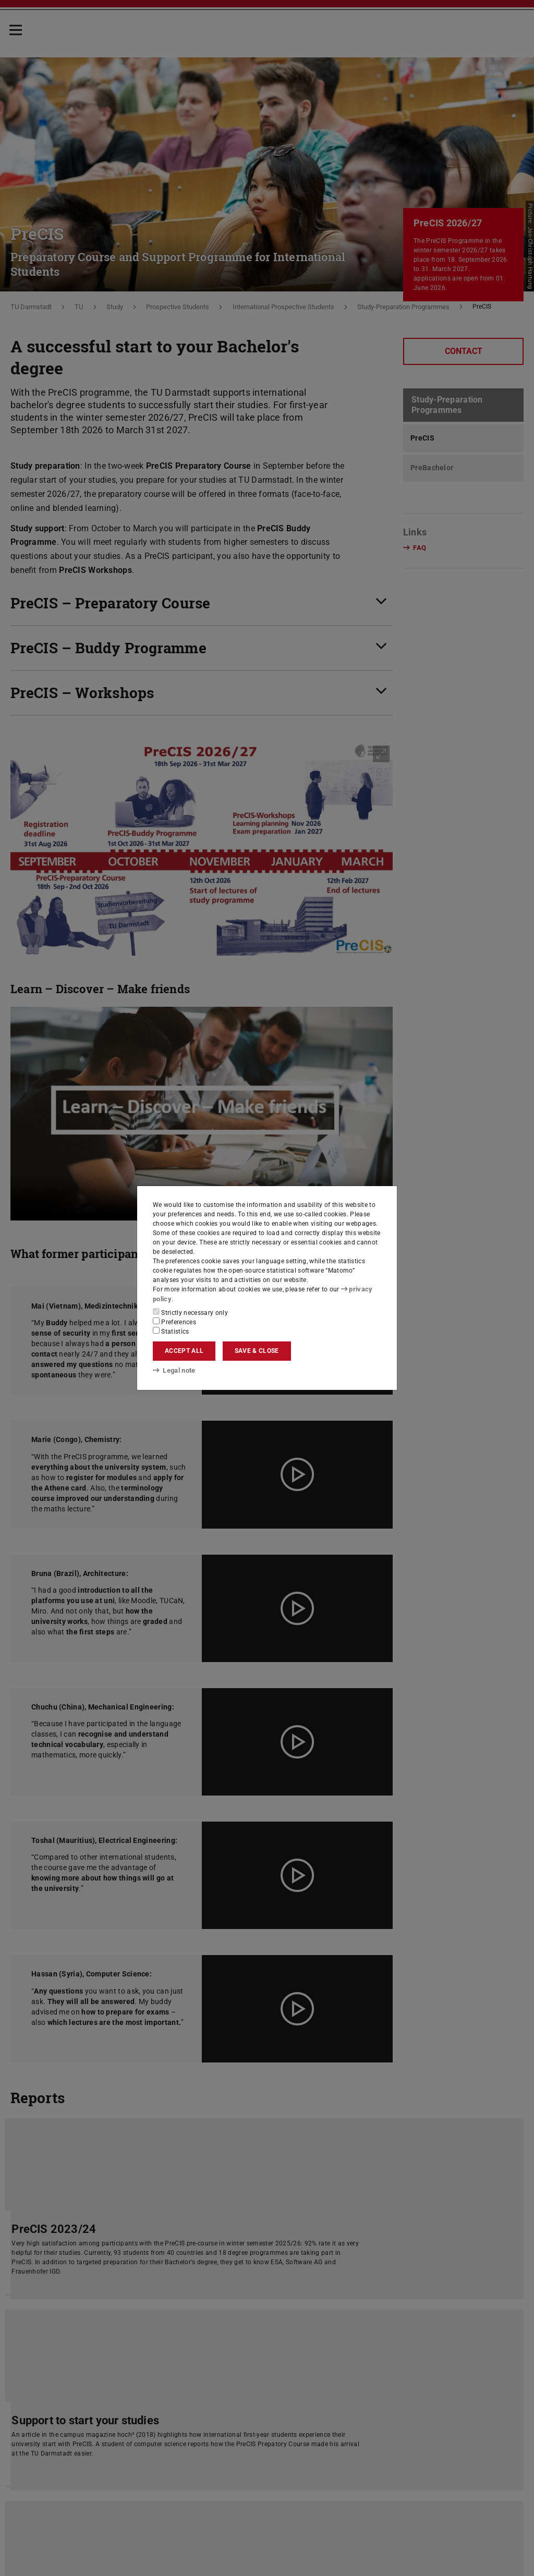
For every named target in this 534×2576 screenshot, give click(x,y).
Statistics (171, 1330)
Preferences (174, 1321)
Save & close (257, 1350)
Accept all (184, 1350)
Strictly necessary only (190, 1312)
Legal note (173, 1370)
